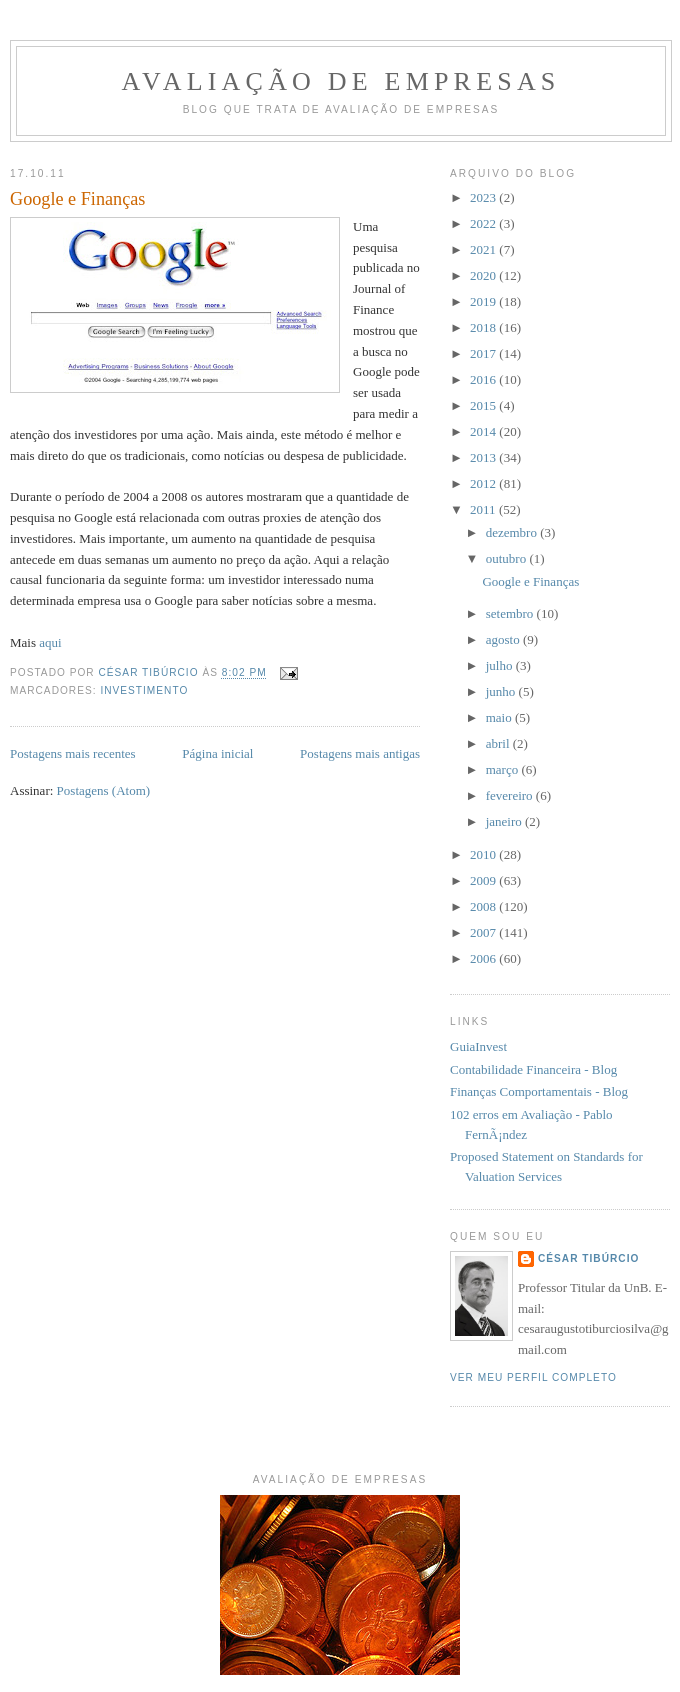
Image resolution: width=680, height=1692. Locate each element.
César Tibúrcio (588, 1258)
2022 (484, 223)
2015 (484, 405)
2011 (484, 509)
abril (499, 743)
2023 (484, 197)
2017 (484, 353)
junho (502, 691)
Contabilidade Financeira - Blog (533, 1069)
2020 (484, 275)
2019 (484, 301)
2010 (484, 854)
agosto (504, 639)
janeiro (505, 821)
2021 (484, 249)
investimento (144, 690)
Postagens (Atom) (104, 790)
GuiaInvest (478, 1046)
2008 (484, 906)
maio (500, 717)
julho (501, 665)
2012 (484, 483)
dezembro (513, 532)
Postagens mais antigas (360, 753)
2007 (484, 932)
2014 (484, 431)
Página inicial (217, 753)
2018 (484, 327)
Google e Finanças (77, 199)
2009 (484, 880)
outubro (508, 558)
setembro (511, 613)
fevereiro (511, 795)
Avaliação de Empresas (340, 81)
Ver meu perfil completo (533, 1377)
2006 (484, 958)
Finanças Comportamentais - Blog (539, 1091)
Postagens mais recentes (73, 753)
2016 (484, 379)
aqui (50, 642)
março (504, 769)
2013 (484, 457)
